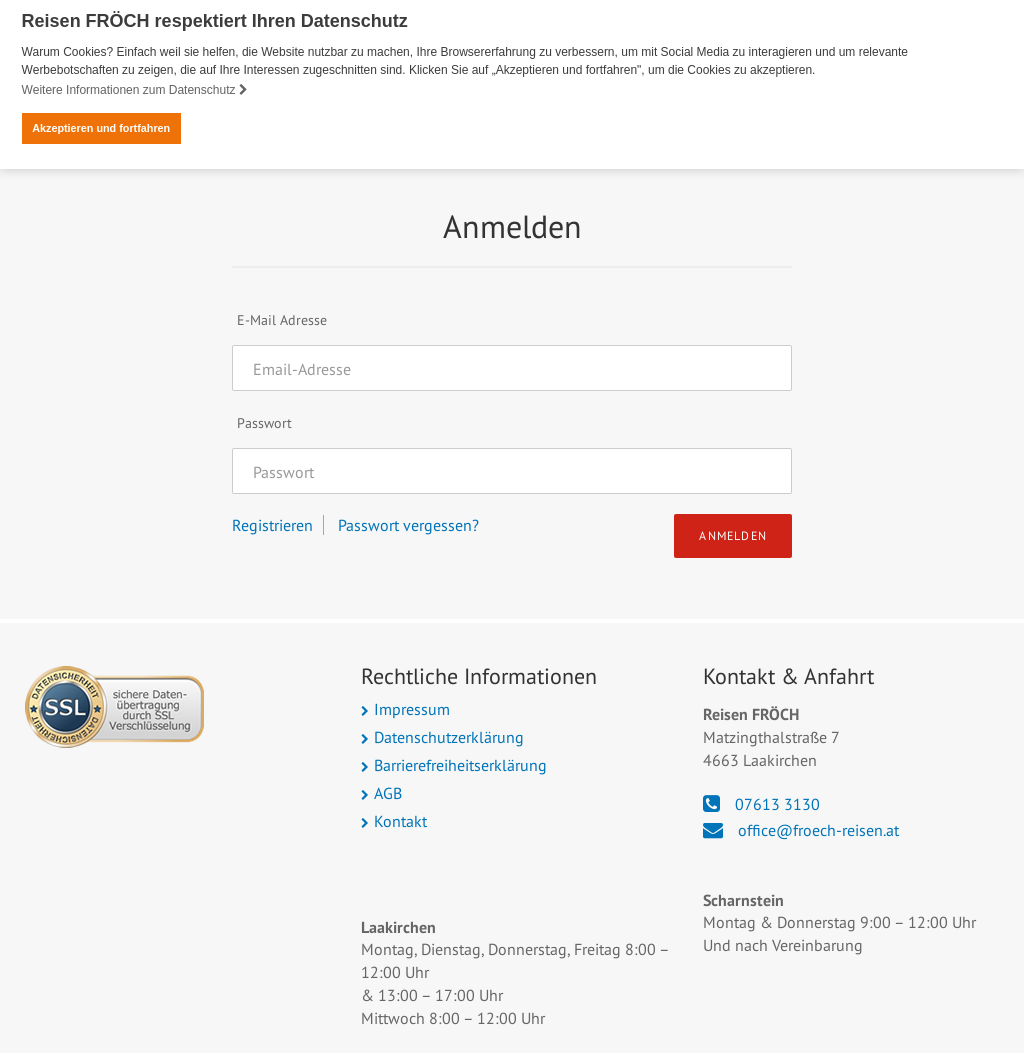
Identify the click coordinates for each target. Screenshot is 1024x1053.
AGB (388, 792)
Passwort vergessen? (408, 524)
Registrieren (272, 524)
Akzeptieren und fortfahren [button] (101, 128)
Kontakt (400, 819)
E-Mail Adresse (282, 319)
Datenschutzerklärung (449, 736)
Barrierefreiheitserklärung (460, 764)
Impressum (412, 708)
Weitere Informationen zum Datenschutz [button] (135, 90)
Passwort (264, 422)
